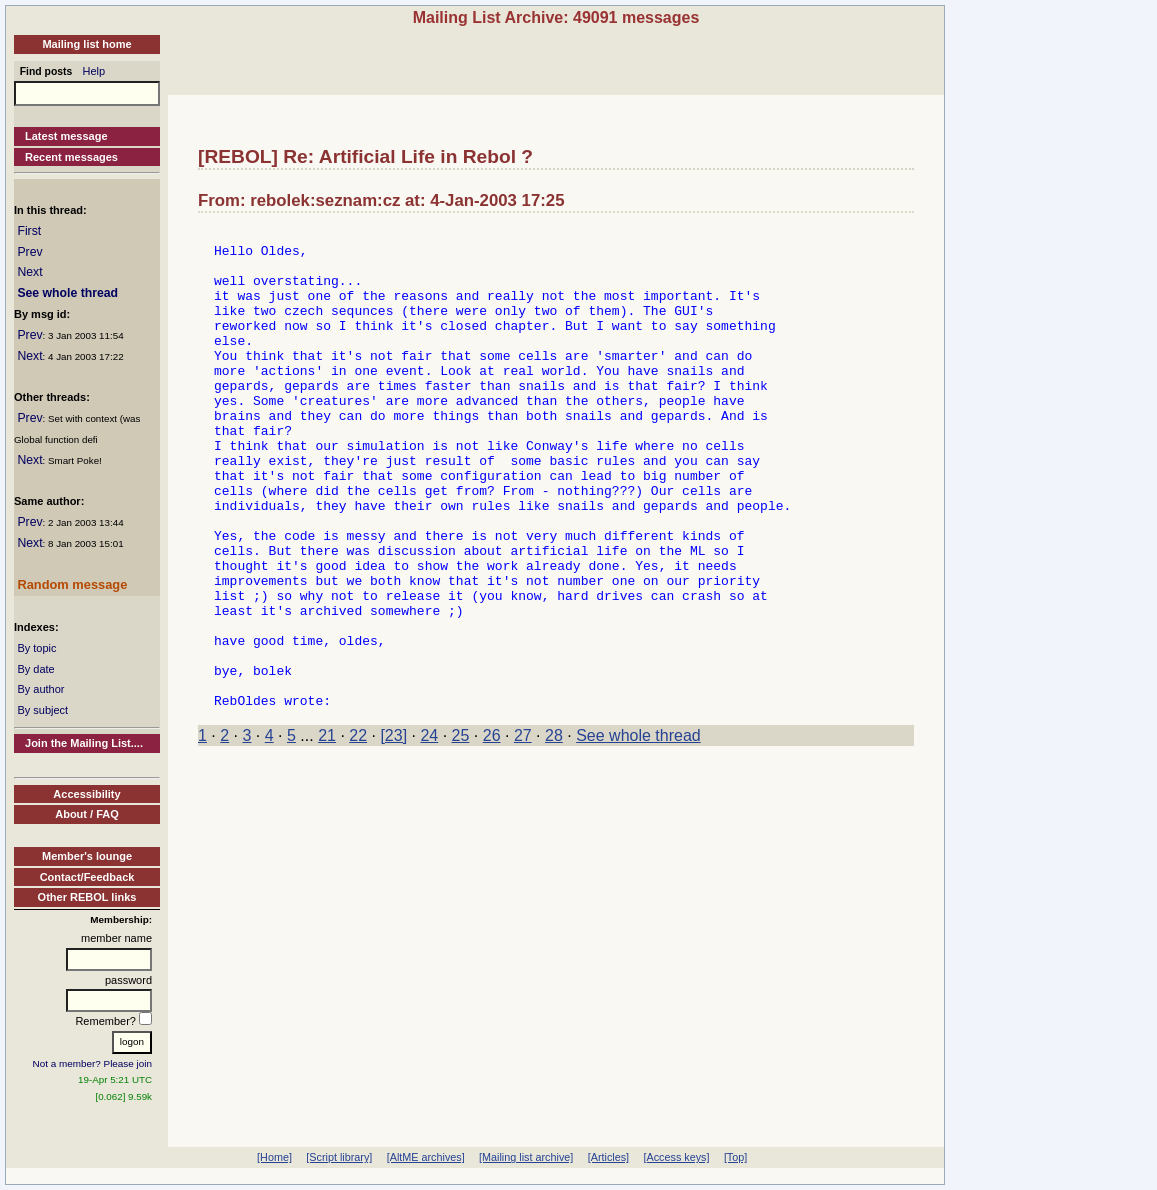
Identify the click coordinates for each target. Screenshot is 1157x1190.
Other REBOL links (87, 897)
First (29, 231)
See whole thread (67, 293)
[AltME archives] (426, 1157)
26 (492, 831)
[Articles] (608, 1157)
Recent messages (71, 157)
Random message (72, 584)
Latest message (66, 136)
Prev (29, 252)
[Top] (735, 1157)
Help (94, 71)
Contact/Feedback (87, 877)
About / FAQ (87, 814)
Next (29, 272)
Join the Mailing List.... (84, 743)
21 (327, 831)
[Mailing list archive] (526, 1157)
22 (358, 831)
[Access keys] (676, 1157)
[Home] (274, 1157)
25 (461, 831)
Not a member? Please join (93, 1063)
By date (35, 669)
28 (554, 831)
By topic (36, 648)
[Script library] (339, 1157)
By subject (42, 710)
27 (523, 831)
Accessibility (86, 794)
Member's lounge (87, 856)
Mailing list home (86, 44)
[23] (393, 831)
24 (429, 831)
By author (40, 689)
